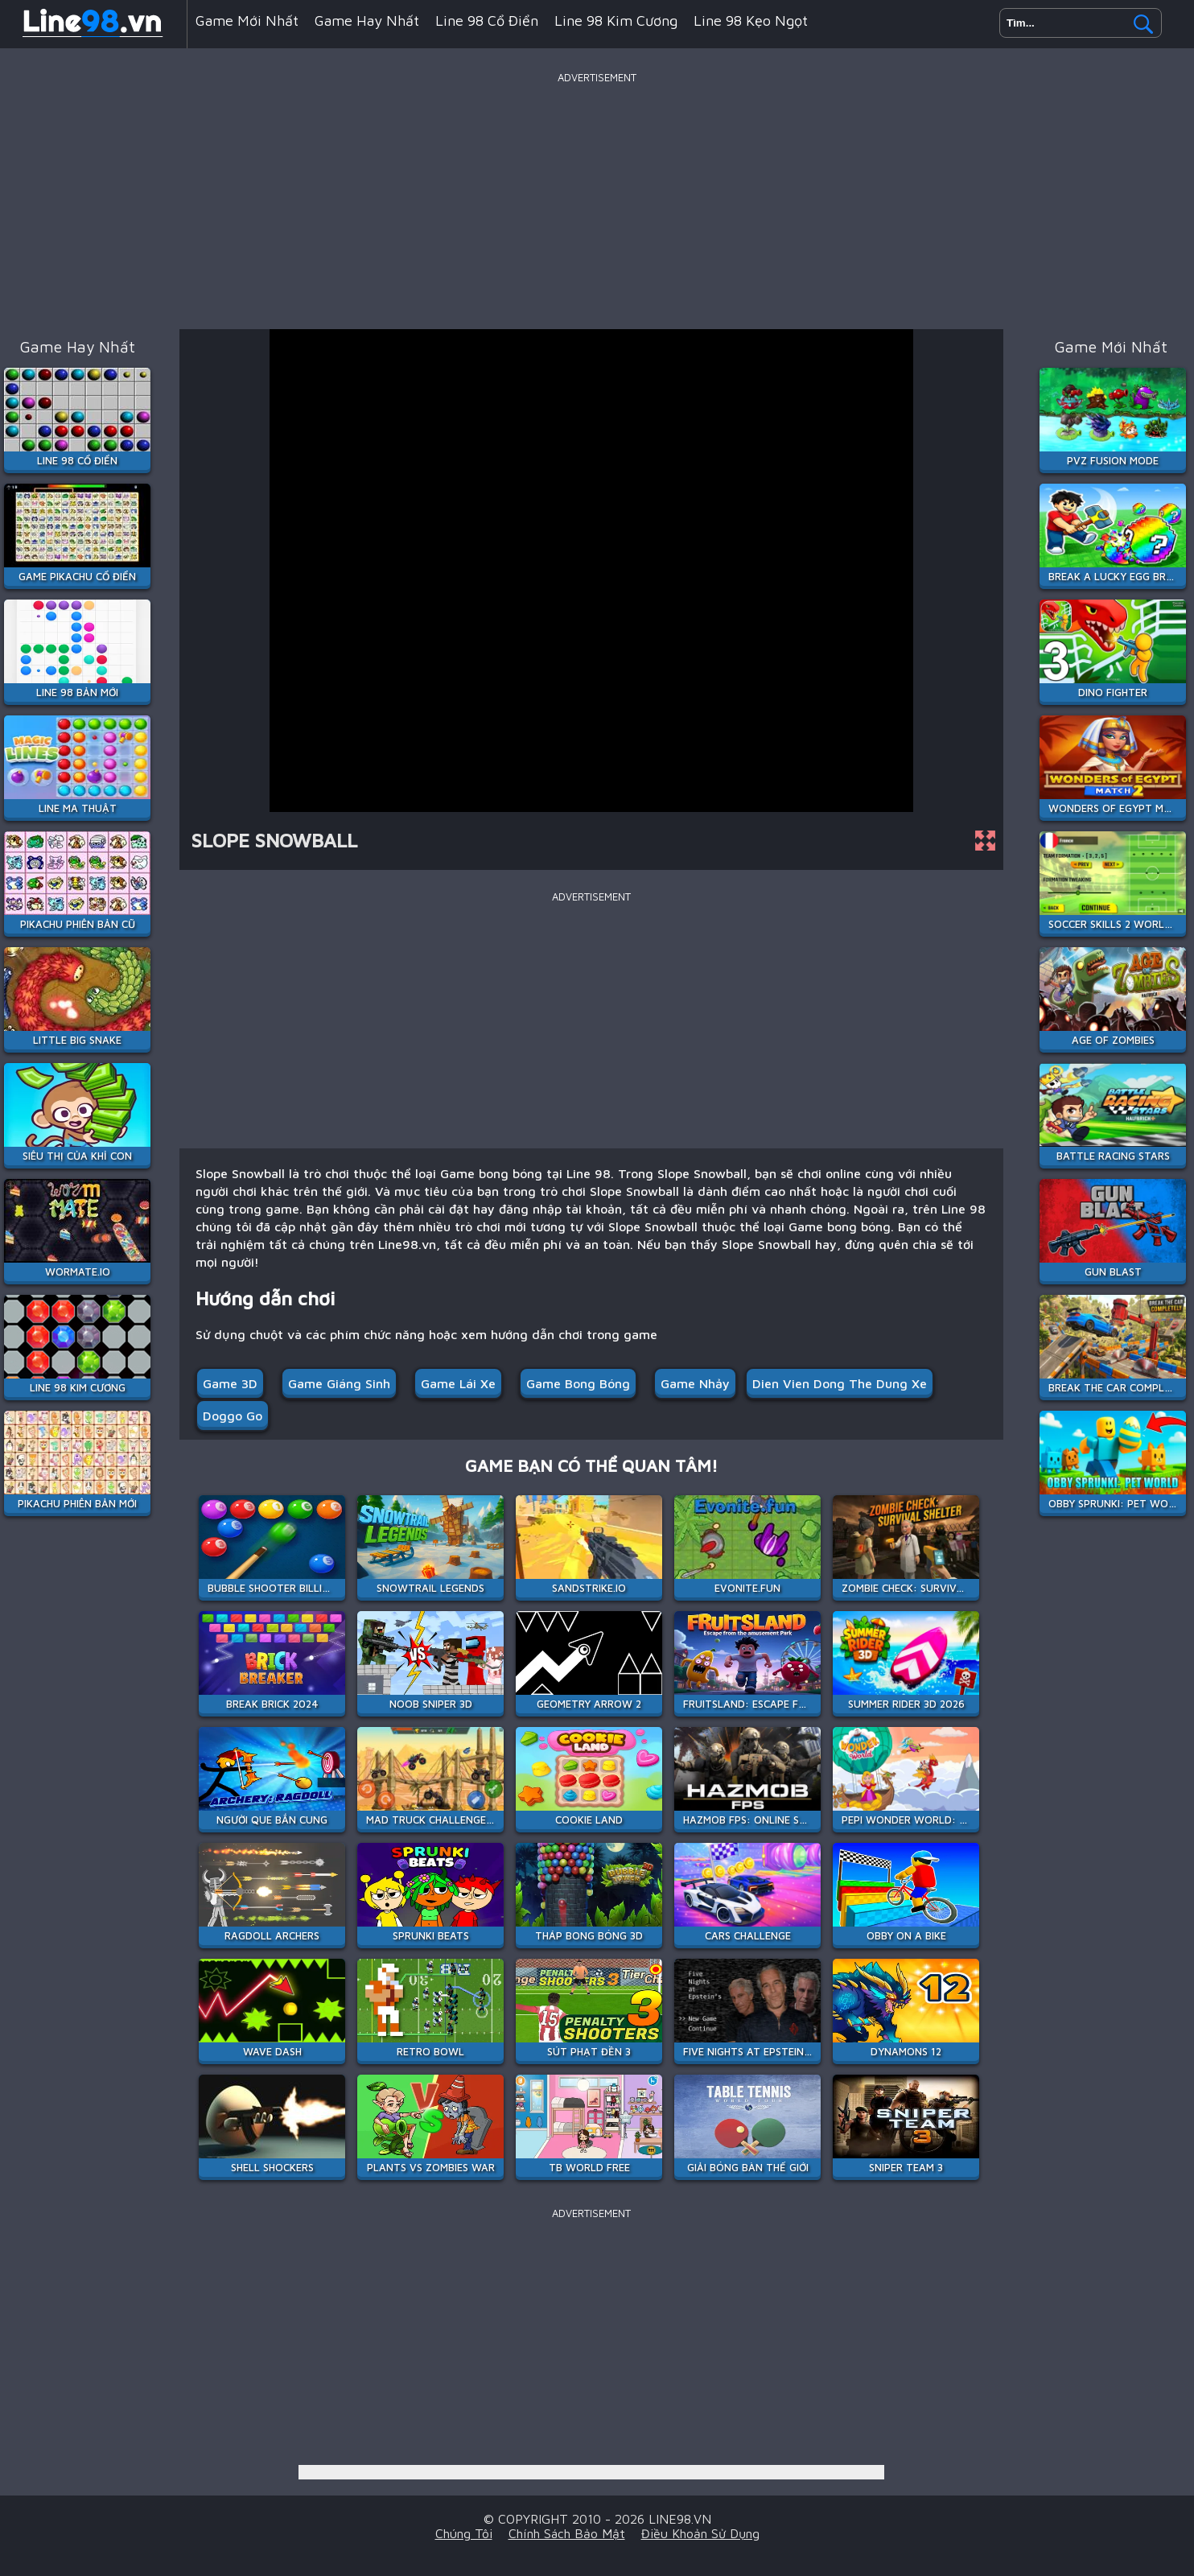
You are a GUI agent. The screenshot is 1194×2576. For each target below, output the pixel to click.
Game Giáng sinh (339, 1383)
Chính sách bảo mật (566, 2533)
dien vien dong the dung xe (839, 1383)
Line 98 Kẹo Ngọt (751, 20)
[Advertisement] (597, 200)
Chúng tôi (463, 2533)
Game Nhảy (695, 1383)
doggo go (232, 1415)
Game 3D (230, 1383)
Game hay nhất (367, 20)
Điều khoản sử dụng (700, 2533)
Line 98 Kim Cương (615, 20)
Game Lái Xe (458, 1383)
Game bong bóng (578, 1383)
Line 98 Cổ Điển (486, 20)
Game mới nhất (247, 20)
